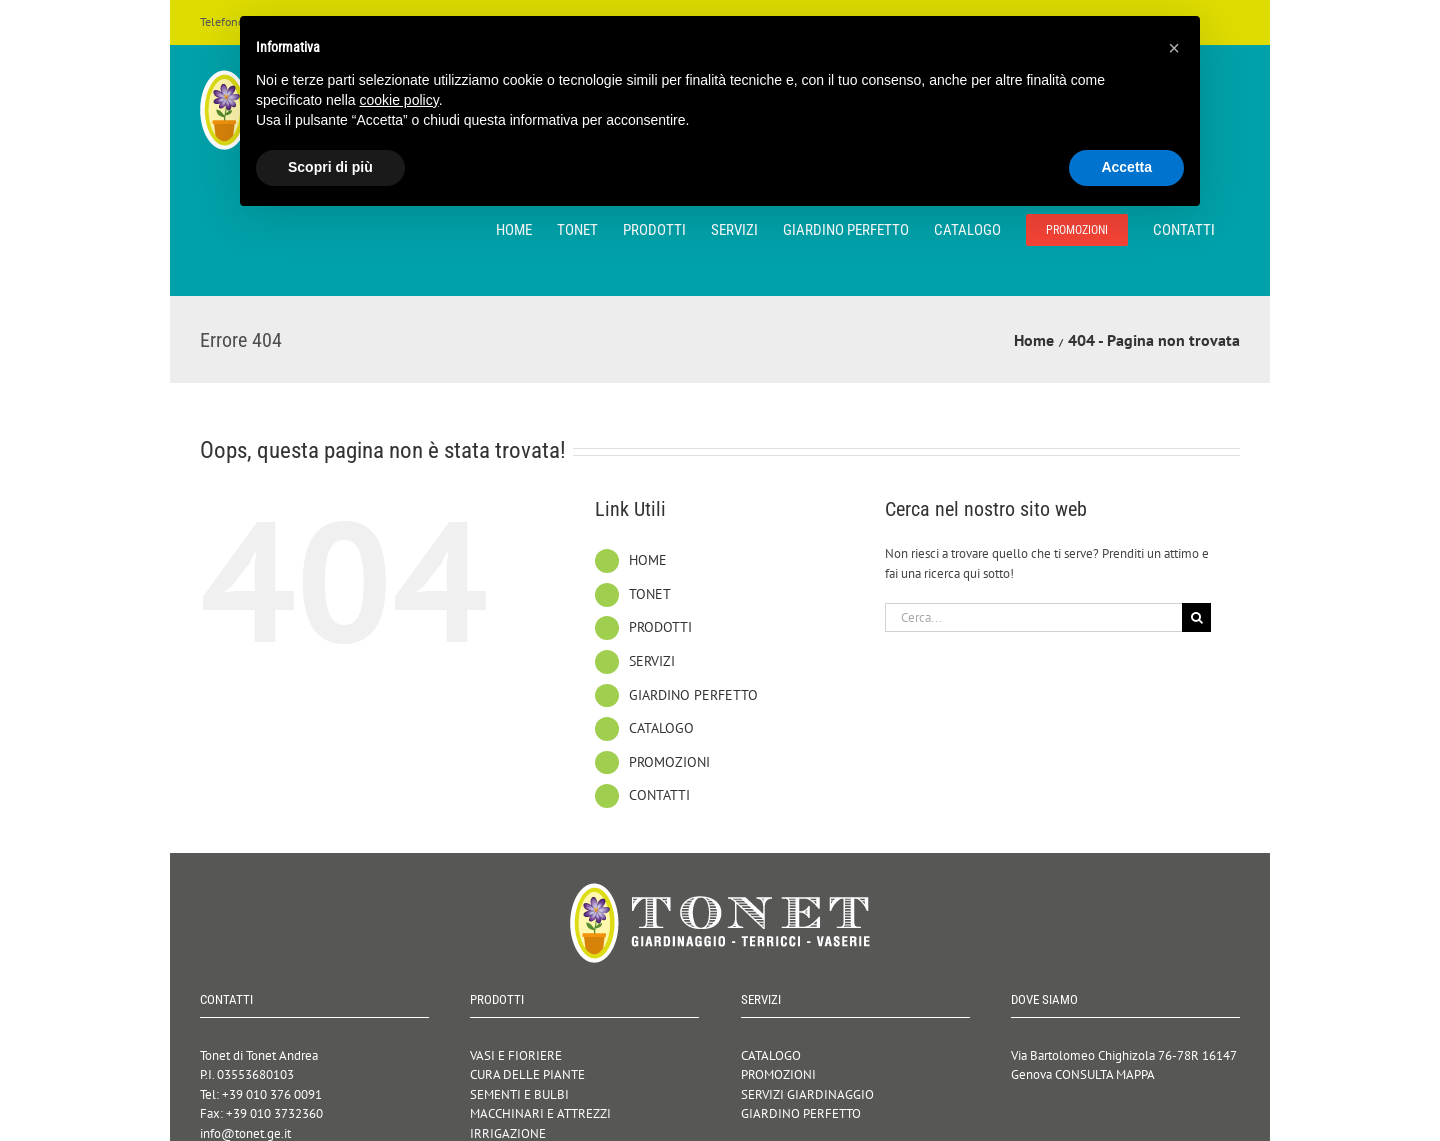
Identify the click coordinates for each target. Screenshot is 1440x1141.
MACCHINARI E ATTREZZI (540, 1113)
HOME (648, 560)
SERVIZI (652, 661)
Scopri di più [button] (330, 167)
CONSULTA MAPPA (1105, 1074)
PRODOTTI (660, 627)
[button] (1174, 48)
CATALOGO (661, 728)
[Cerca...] (1034, 617)
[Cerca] (1196, 617)
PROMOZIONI (669, 762)
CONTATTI (659, 795)
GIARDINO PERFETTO (693, 695)
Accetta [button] (1126, 167)
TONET (650, 594)
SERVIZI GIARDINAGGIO (807, 1094)
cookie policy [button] (399, 100)
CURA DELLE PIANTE (527, 1074)
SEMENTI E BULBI (519, 1094)
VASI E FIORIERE (516, 1055)
